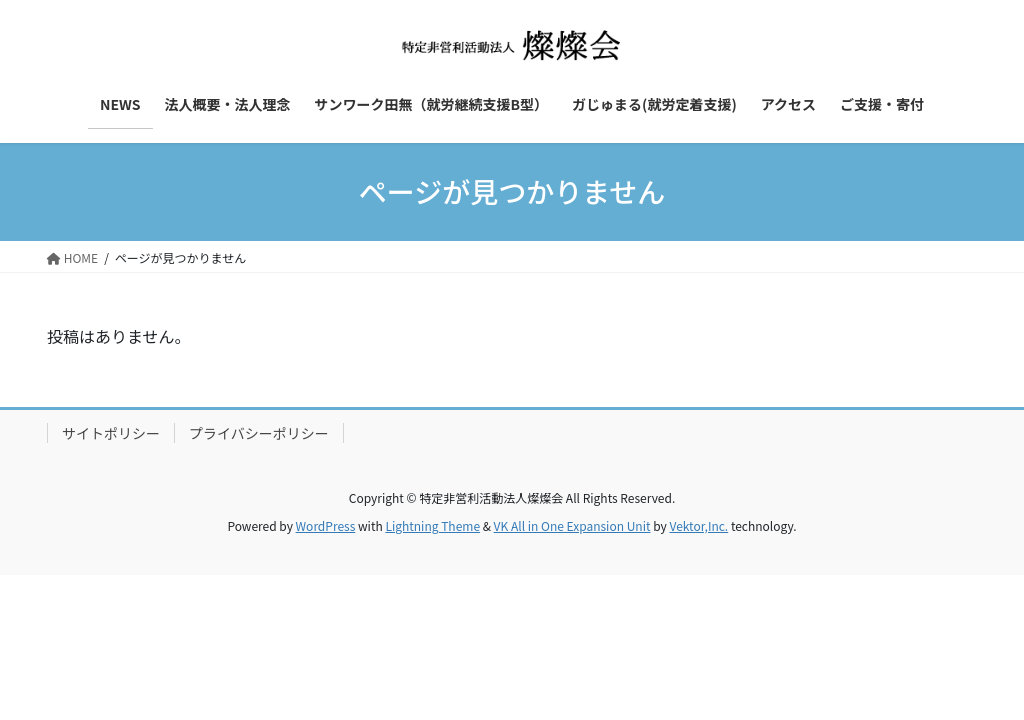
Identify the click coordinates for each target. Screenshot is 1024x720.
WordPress (326, 525)
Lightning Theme (432, 525)
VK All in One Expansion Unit (572, 525)
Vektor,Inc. (698, 525)
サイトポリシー (111, 433)
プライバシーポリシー (259, 433)
